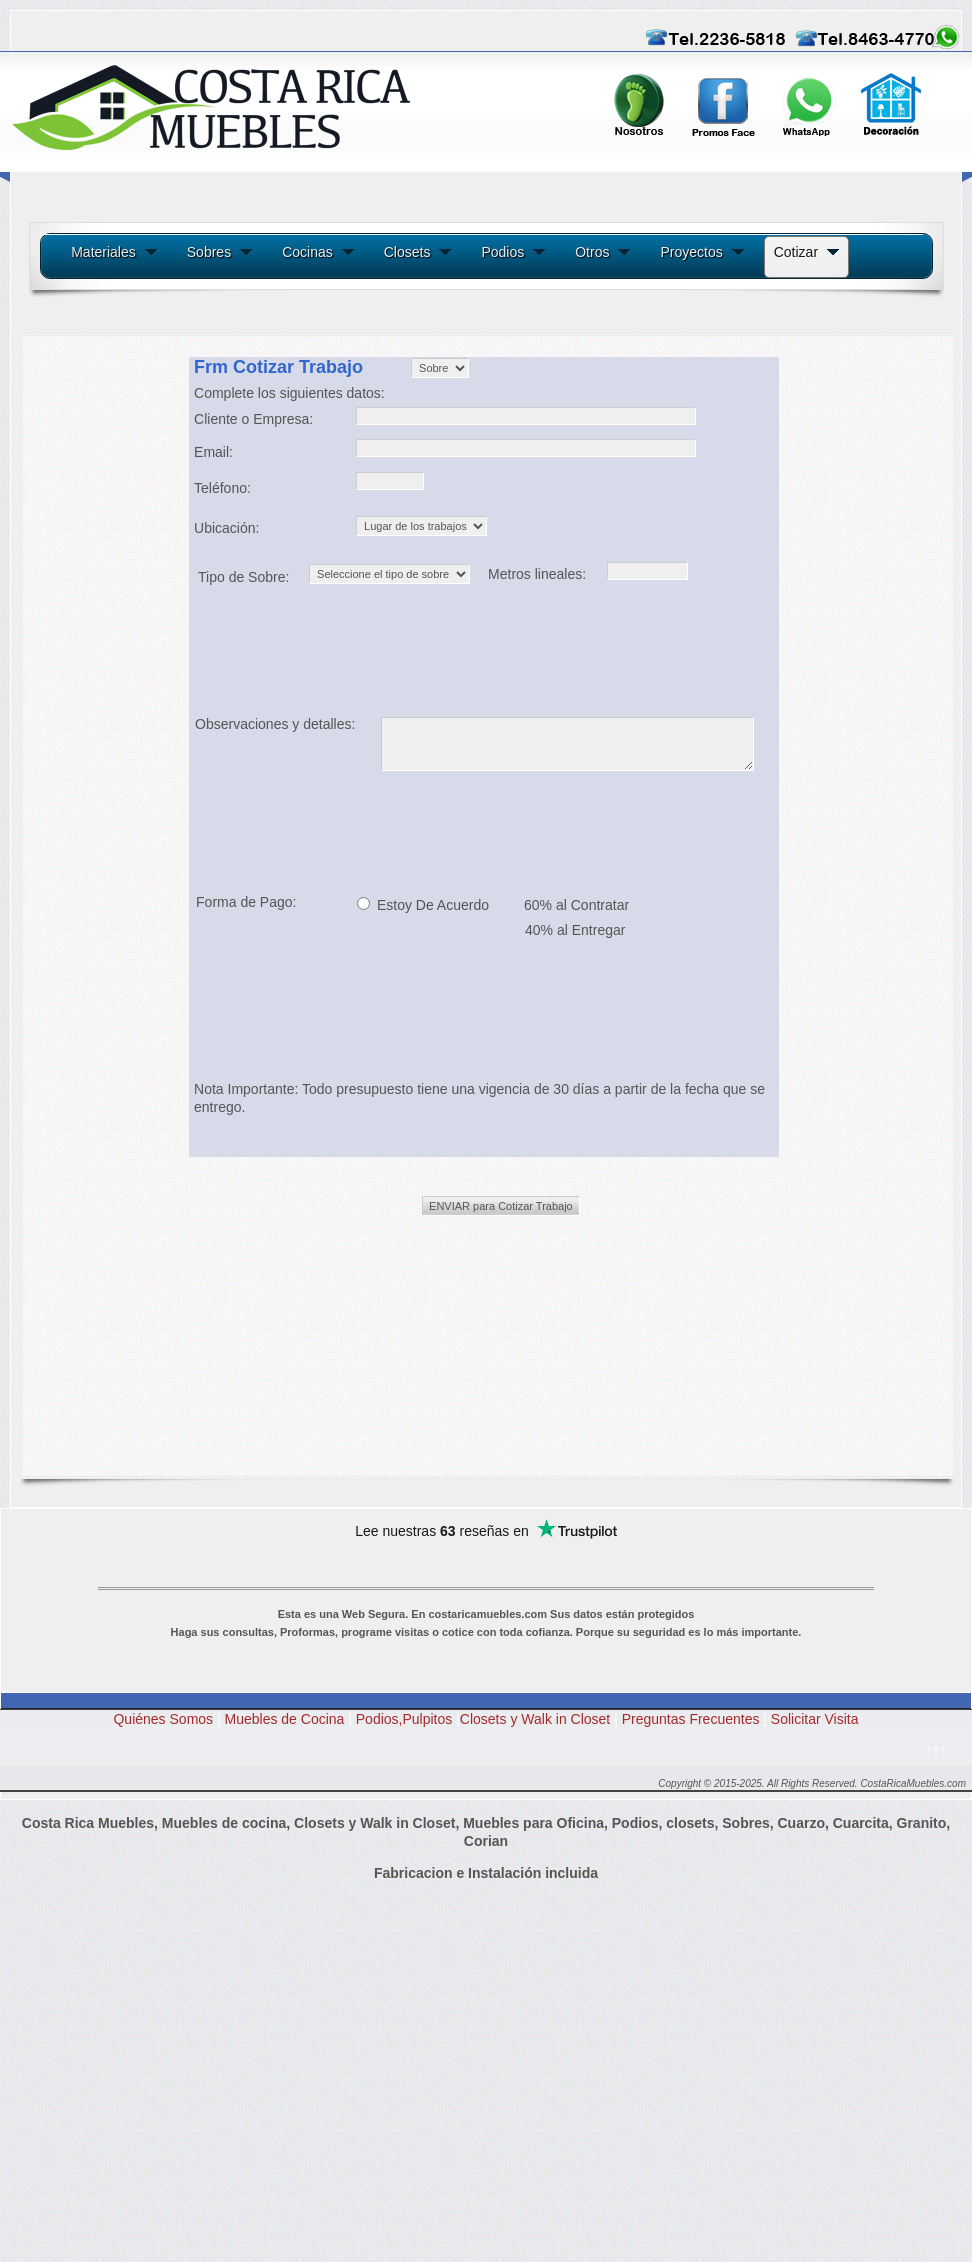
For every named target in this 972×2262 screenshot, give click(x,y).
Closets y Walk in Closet (535, 1719)
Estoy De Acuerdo (431, 905)
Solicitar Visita (815, 1719)
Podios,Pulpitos (404, 1719)
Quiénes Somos (163, 1719)
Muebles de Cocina (285, 1719)
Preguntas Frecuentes (696, 1719)
